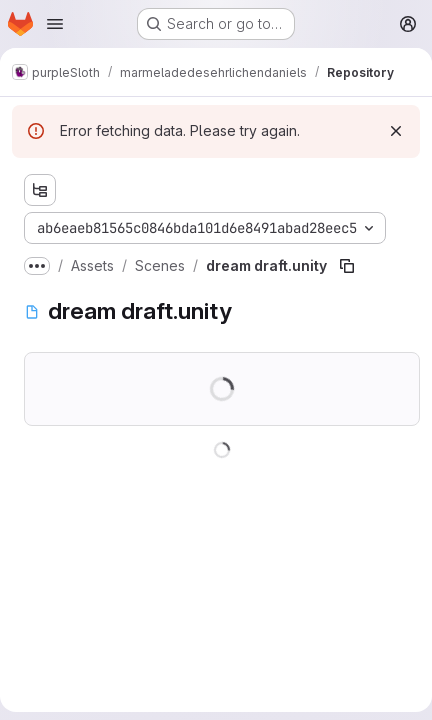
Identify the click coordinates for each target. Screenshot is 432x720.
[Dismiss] (396, 131)
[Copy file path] (347, 266)
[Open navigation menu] (55, 24)
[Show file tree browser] (40, 190)
